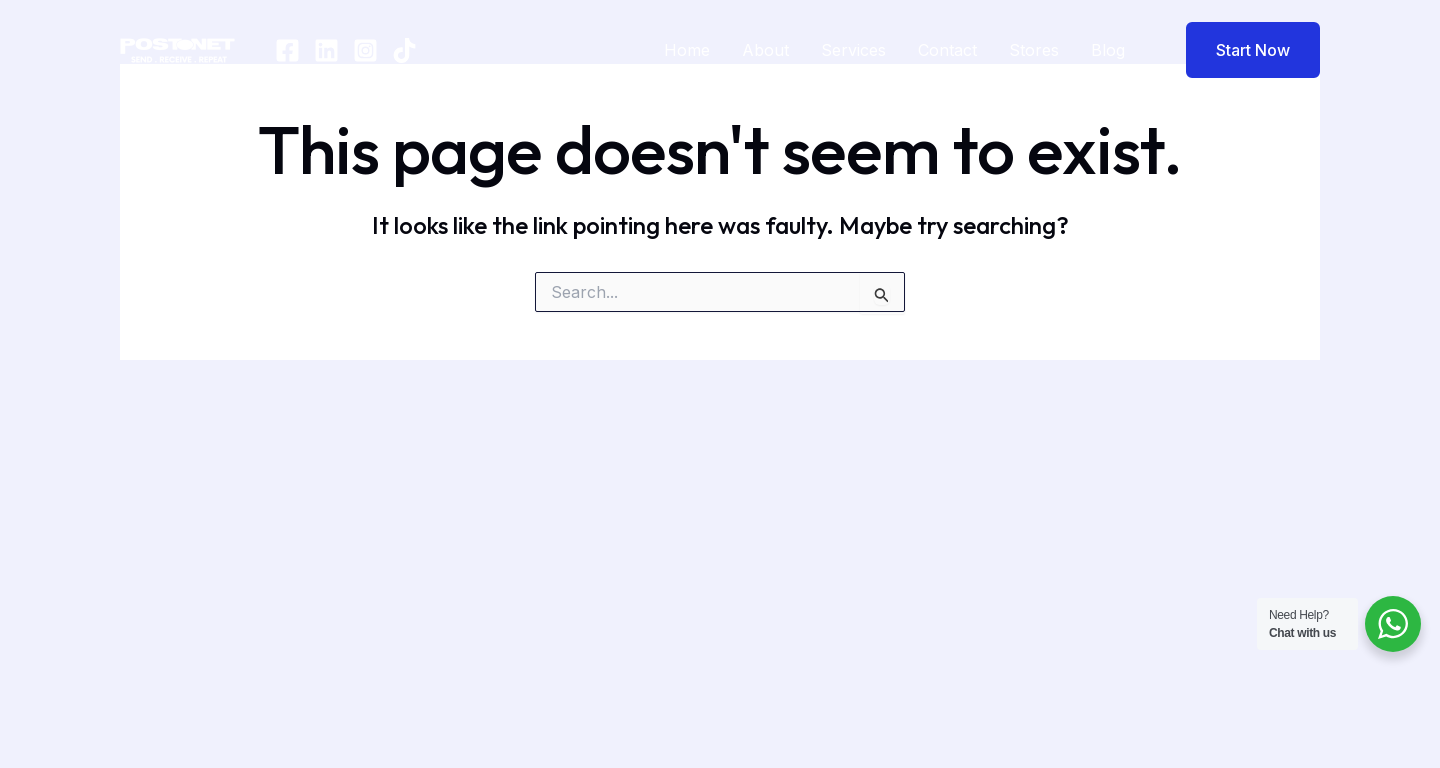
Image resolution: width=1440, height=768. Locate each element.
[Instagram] (365, 50)
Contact (947, 50)
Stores (1034, 50)
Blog (1108, 50)
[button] (1240, 50)
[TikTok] (404, 50)
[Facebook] (287, 50)
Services (853, 50)
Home (687, 50)
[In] (326, 50)
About (765, 50)
